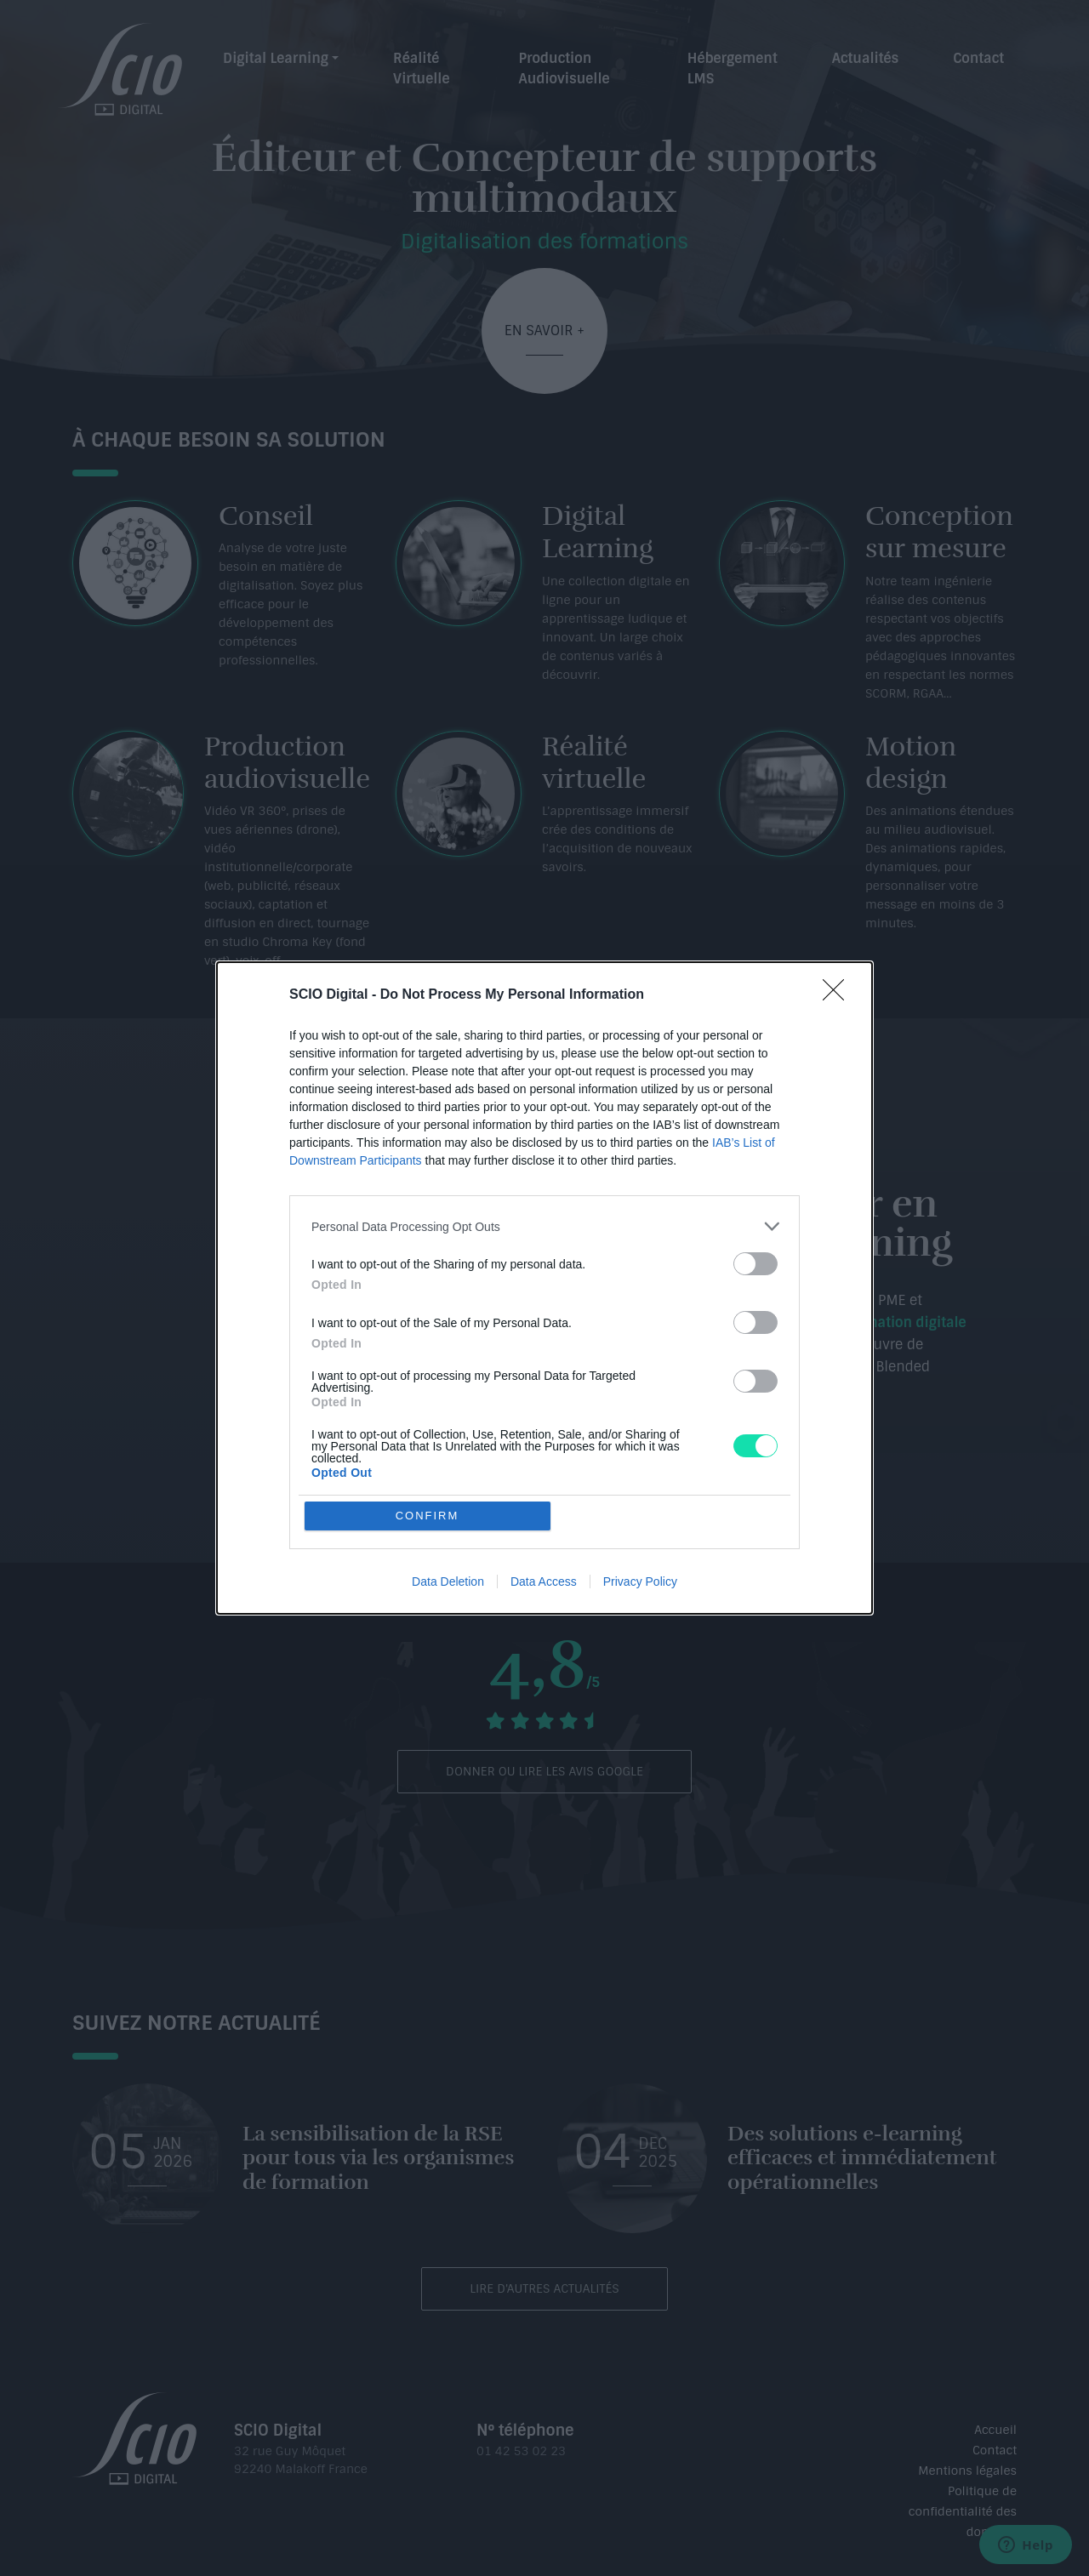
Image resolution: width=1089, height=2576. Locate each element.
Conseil (266, 516)
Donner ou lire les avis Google (544, 1771)
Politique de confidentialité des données (963, 2511)
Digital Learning (597, 532)
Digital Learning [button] (275, 58)
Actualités (865, 58)
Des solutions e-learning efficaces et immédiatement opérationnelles (862, 2158)
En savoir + (545, 330)
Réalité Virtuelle (421, 68)
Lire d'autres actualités (544, 2288)
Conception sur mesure (939, 532)
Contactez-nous (755, 1448)
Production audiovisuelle (287, 762)
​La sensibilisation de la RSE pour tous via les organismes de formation (378, 2158)
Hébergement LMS (732, 68)
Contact (978, 58)
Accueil (995, 2429)
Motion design (910, 762)
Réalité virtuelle (594, 762)
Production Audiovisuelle (563, 68)
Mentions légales (967, 2470)
